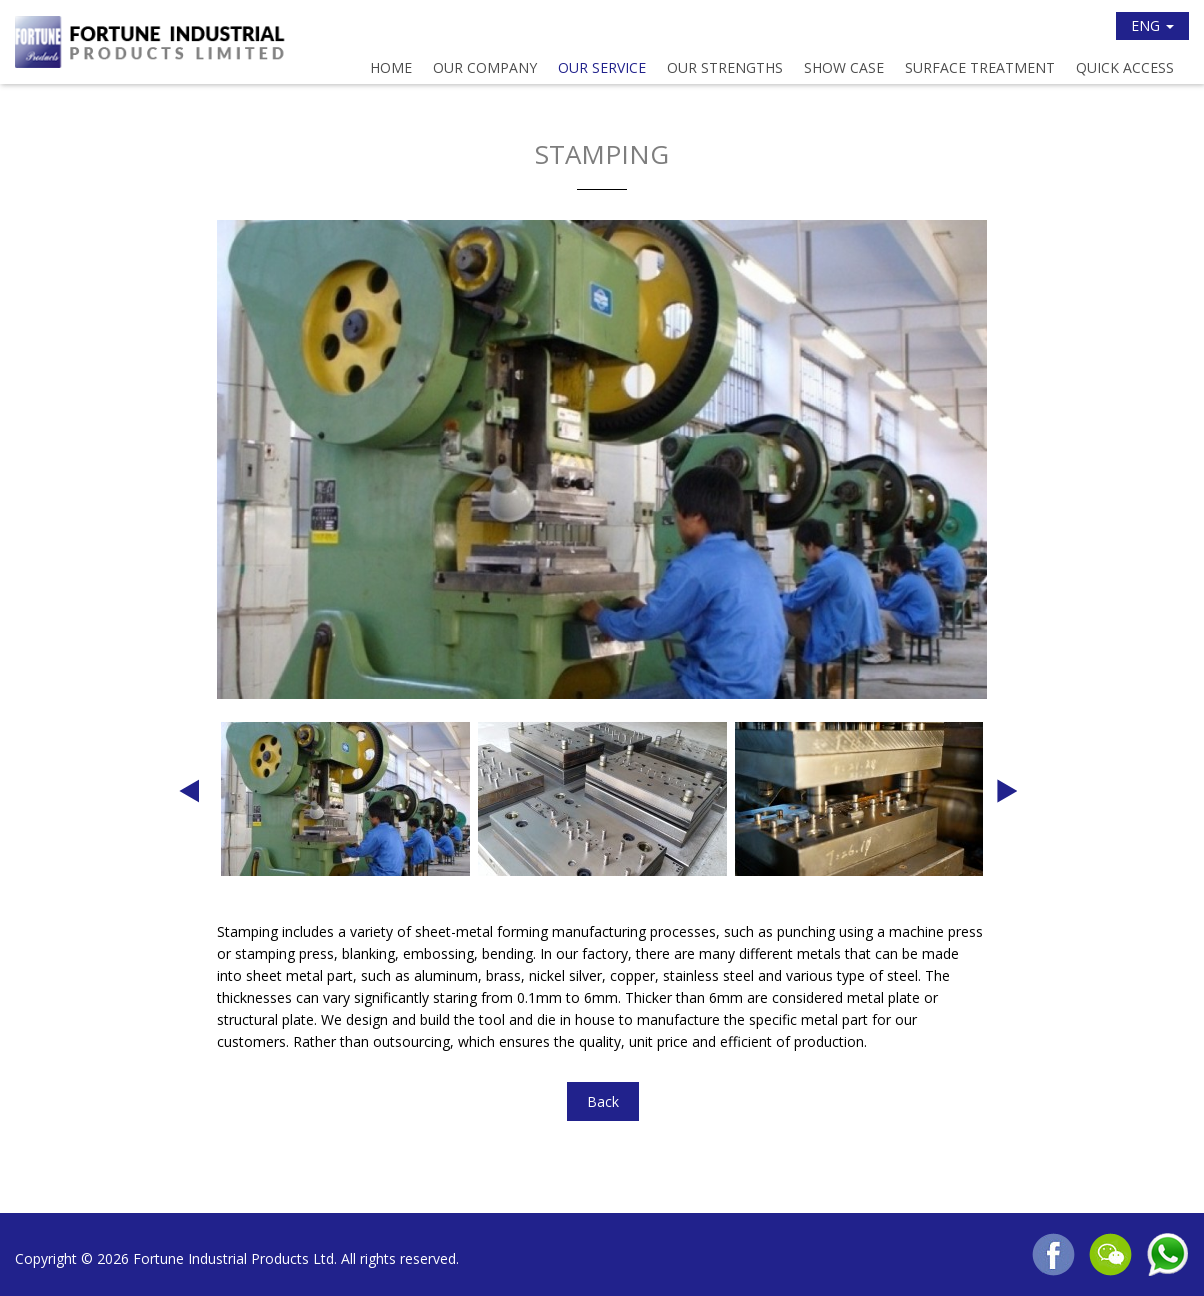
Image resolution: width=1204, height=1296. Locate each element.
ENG (1152, 25)
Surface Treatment (980, 67)
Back (603, 1101)
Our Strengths (725, 67)
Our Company (485, 67)
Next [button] (1007, 799)
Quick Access (1125, 67)
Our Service (602, 67)
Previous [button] (189, 799)
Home (391, 67)
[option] (602, 459)
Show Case (844, 67)
